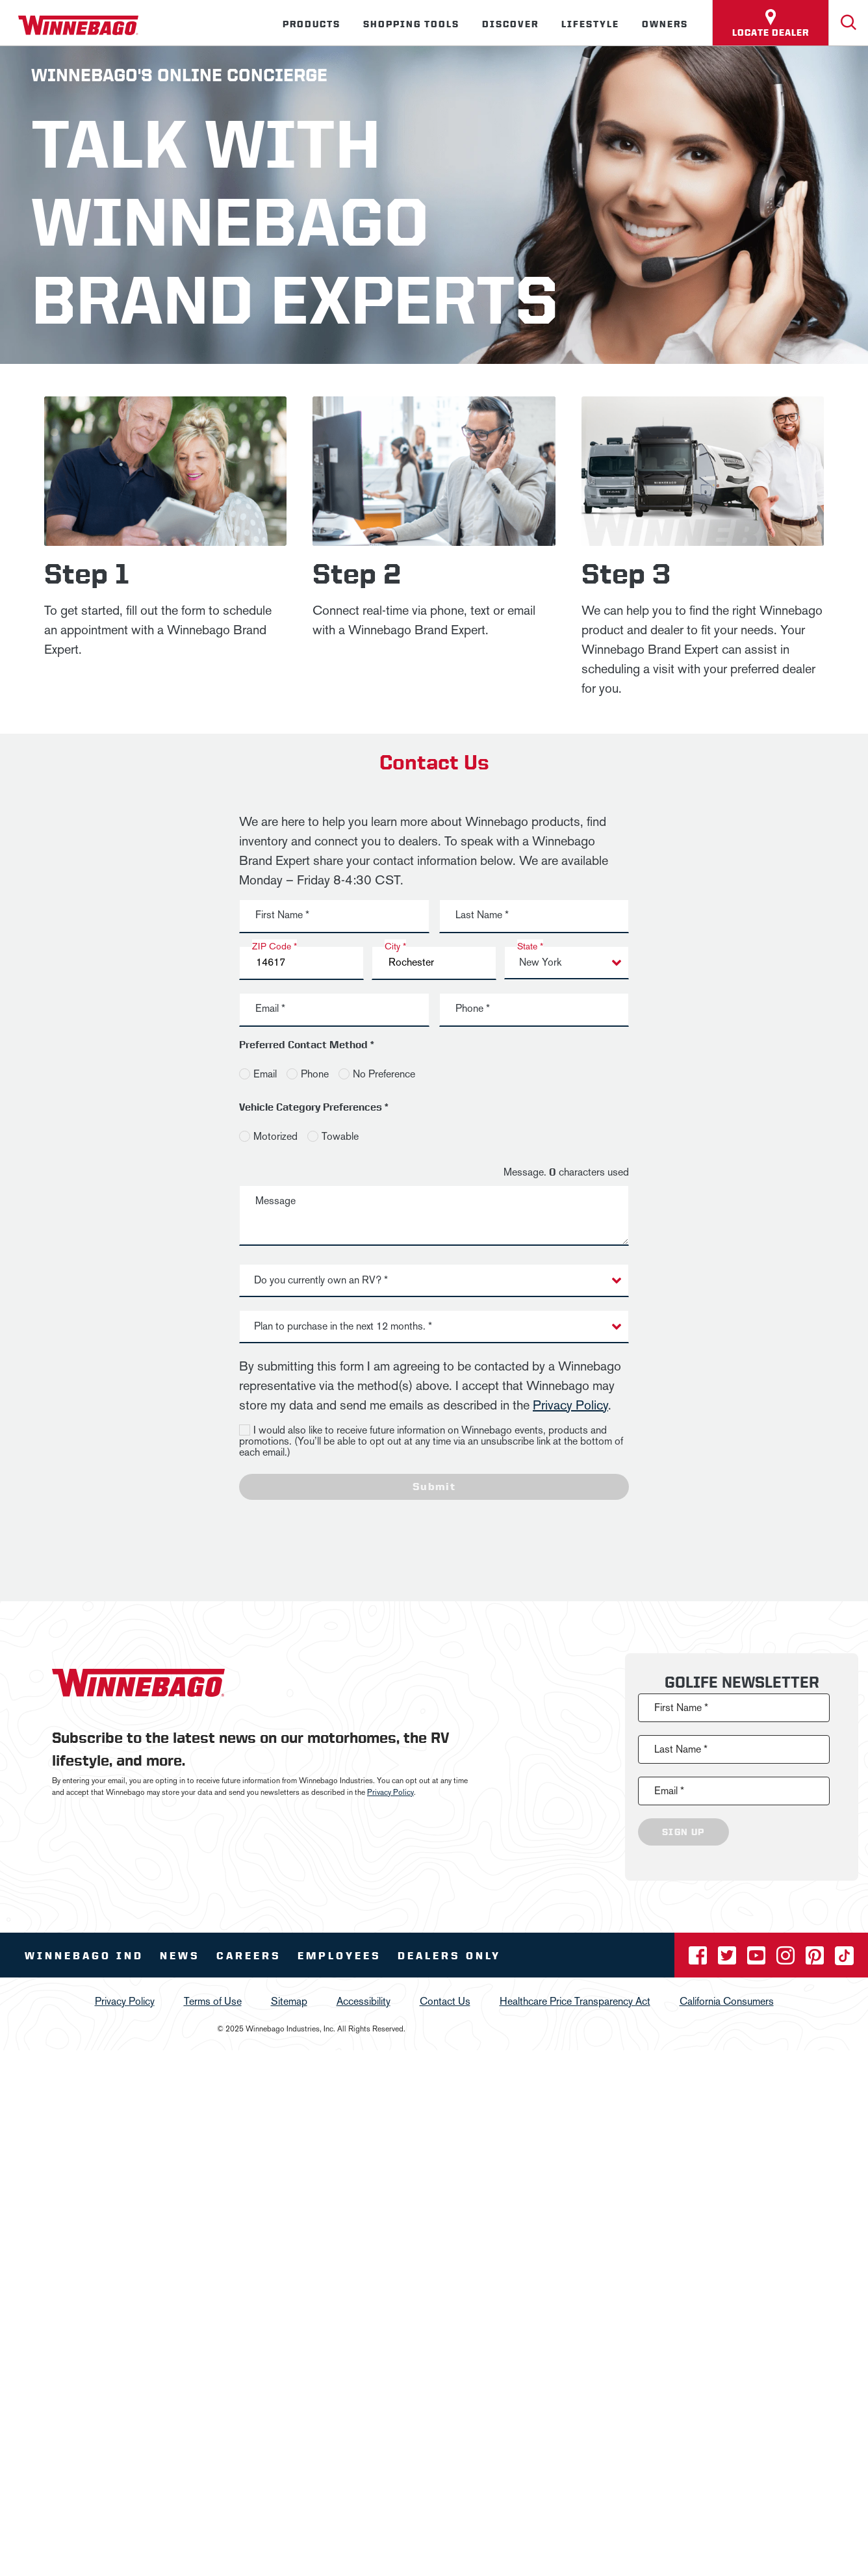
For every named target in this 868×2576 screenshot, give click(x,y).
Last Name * (482, 914)
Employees (339, 1956)
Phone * (472, 1008)
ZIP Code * (274, 945)
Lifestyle (590, 24)
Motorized (275, 1136)
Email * (270, 1008)
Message (275, 1200)
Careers (248, 1956)
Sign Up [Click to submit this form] (683, 1832)
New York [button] (540, 962)
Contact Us (445, 2001)
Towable (340, 1136)
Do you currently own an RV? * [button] (321, 1280)
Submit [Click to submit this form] (434, 1486)
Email (265, 1073)
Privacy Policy (570, 1405)
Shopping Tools (411, 24)
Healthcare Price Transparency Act (575, 2001)
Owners (665, 24)
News (180, 1956)
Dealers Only (449, 1956)
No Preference (384, 1073)
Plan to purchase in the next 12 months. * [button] (343, 1326)
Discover (510, 24)
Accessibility (363, 2001)
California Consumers (727, 2001)
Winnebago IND (84, 1956)
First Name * (282, 914)
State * (530, 945)
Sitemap (289, 2001)
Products (311, 24)
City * (395, 945)
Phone (315, 1073)
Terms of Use (213, 2001)
